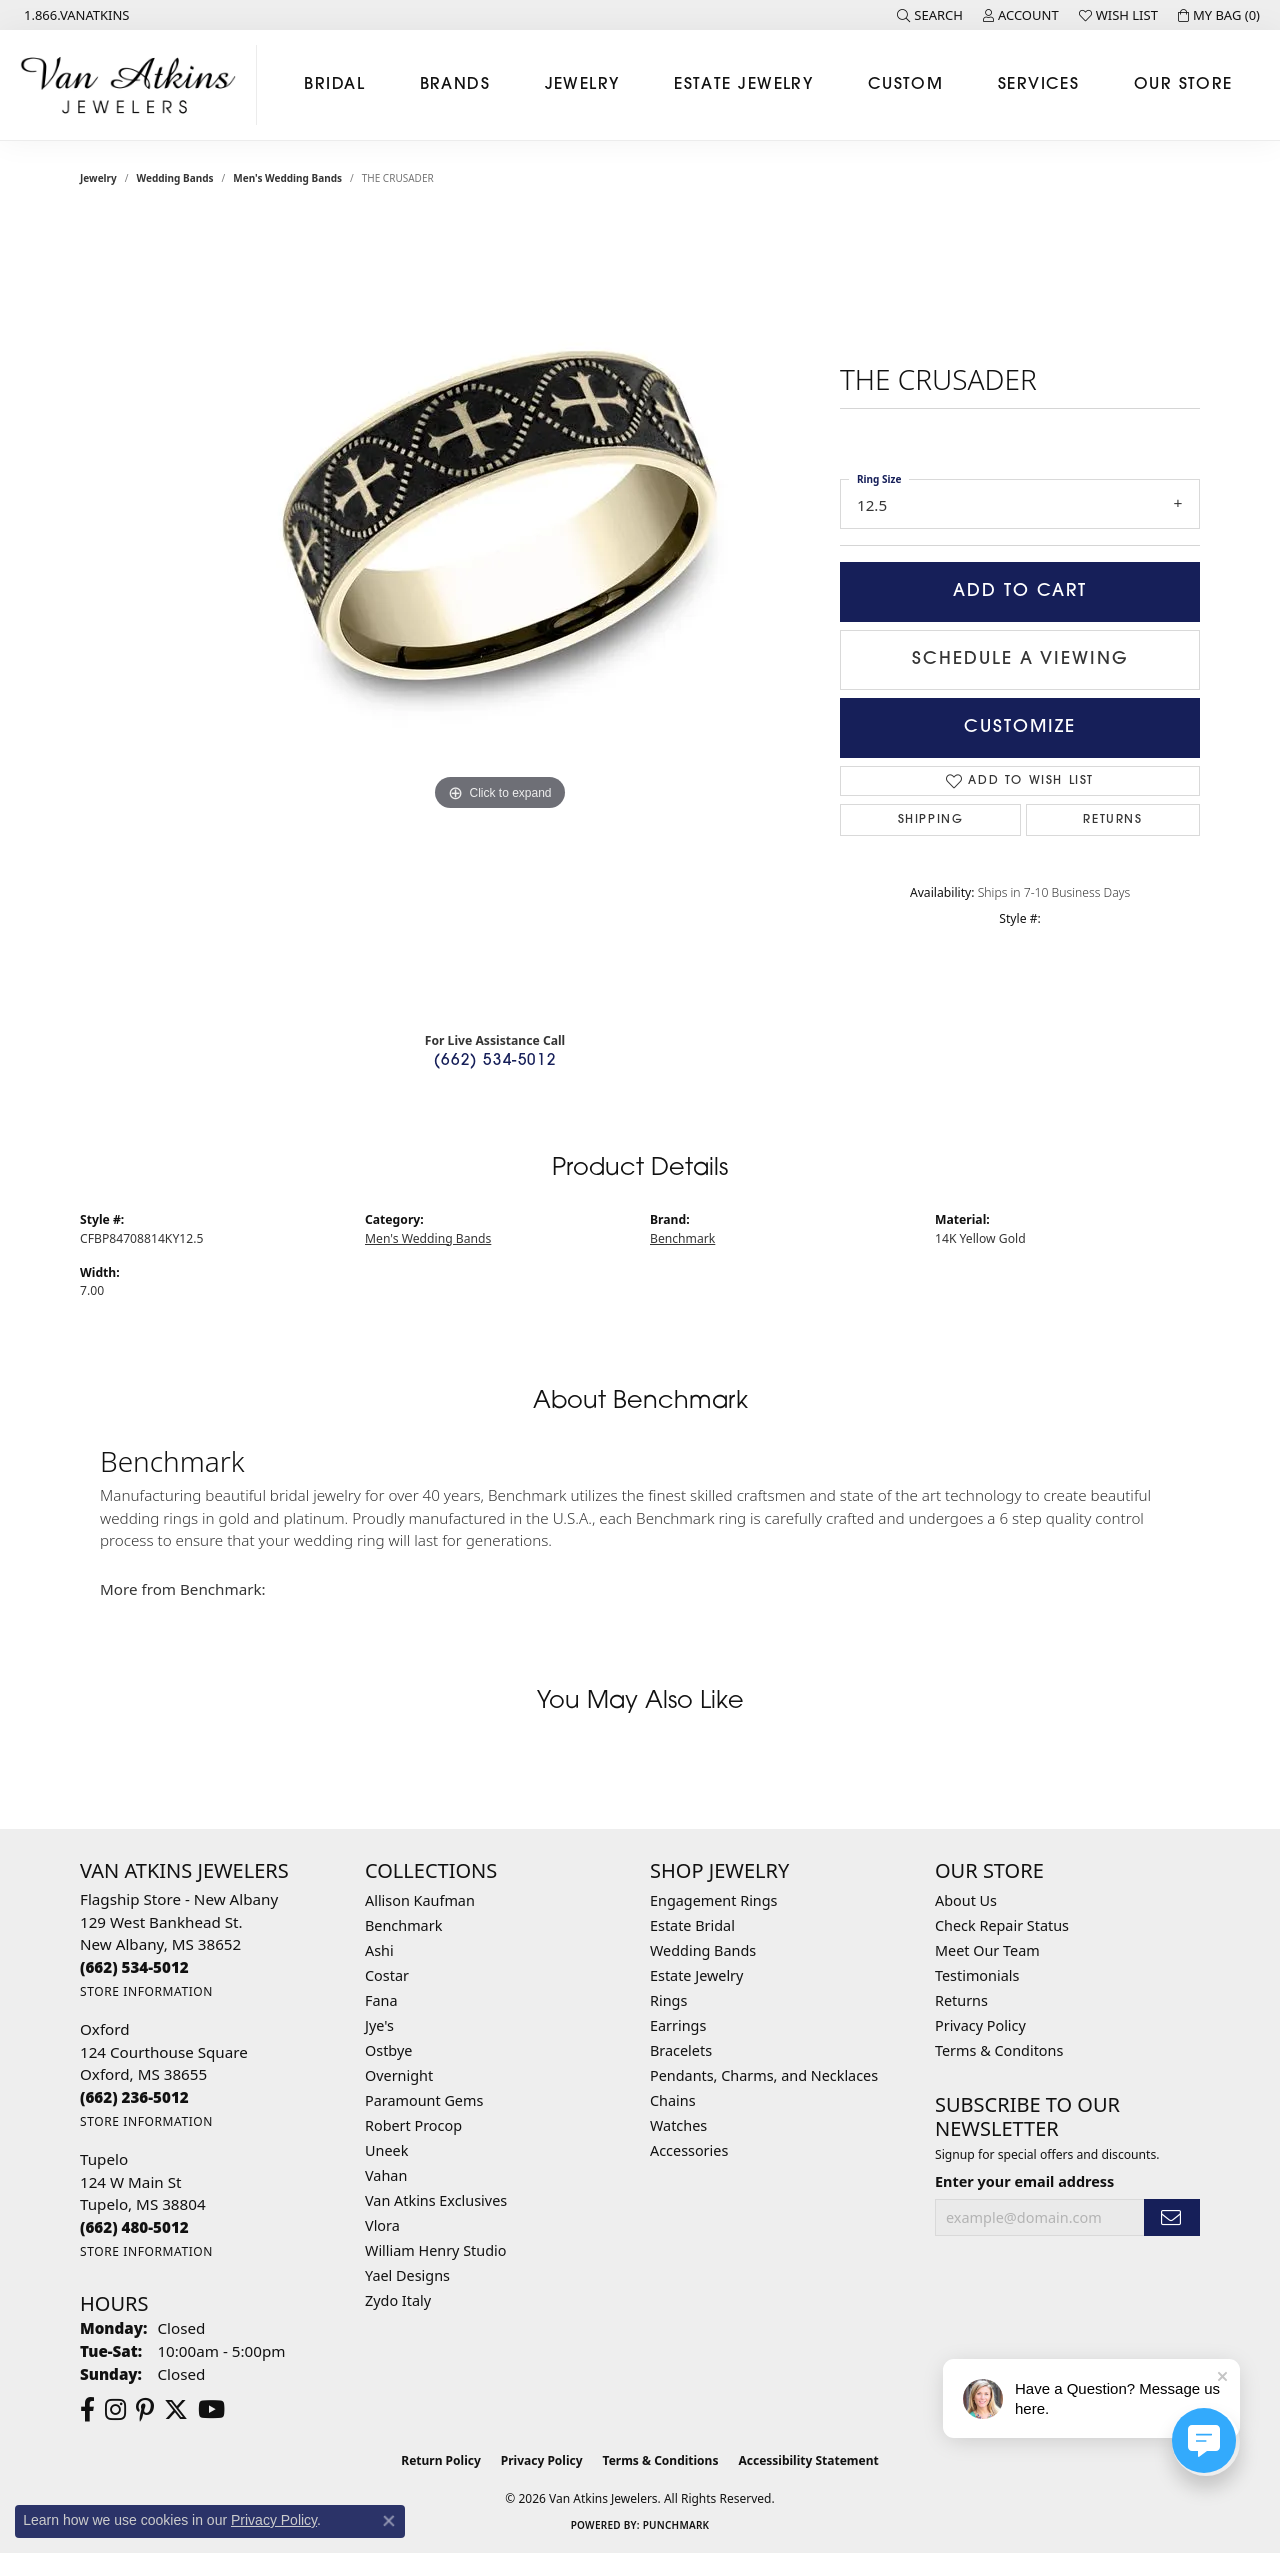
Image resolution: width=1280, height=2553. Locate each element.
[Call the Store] (134, 1967)
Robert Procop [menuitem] (413, 2125)
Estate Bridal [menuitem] (692, 1925)
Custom (906, 85)
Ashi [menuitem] (379, 1950)
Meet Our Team (987, 1950)
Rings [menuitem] (668, 2000)
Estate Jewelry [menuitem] (696, 1975)
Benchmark (682, 1238)
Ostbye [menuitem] (388, 2050)
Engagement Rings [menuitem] (714, 1900)
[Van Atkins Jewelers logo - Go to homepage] (133, 85)
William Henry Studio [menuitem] (435, 2250)
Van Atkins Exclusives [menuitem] (436, 2200)
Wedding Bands (175, 178)
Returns (1112, 820)
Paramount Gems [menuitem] (424, 2100)
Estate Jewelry (743, 85)
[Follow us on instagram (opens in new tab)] (115, 2410)
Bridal (334, 85)
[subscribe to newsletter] (1172, 2217)
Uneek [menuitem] (386, 2150)
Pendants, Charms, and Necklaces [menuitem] (764, 2075)
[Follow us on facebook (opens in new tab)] (87, 2410)
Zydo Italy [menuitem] (398, 2300)
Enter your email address (1024, 2181)
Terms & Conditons (999, 2050)
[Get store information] (146, 1991)
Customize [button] (1020, 727)
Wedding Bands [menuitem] (703, 1950)
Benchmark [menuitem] (403, 1925)
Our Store (1183, 85)
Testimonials (977, 1975)
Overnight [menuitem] (399, 2075)
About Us (966, 1900)
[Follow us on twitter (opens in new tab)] (176, 2410)
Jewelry (582, 85)
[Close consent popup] (389, 2521)
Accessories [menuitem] (689, 2150)
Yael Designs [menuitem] (407, 2275)
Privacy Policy (980, 2025)
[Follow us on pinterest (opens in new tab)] (145, 2410)
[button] (930, 15)
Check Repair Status (1002, 1925)
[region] (500, 616)
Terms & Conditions (661, 2460)
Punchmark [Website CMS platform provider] (676, 2525)
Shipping (931, 820)
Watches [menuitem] (678, 2125)
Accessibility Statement (808, 2460)
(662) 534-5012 (495, 1061)
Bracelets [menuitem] (681, 2050)
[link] (75, 15)
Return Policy (441, 2460)
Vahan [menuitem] (386, 2175)
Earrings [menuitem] (678, 2025)
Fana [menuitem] (381, 2000)
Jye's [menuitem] (379, 2025)
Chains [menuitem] (673, 2100)
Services (1039, 85)
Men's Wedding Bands (287, 178)
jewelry (98, 178)
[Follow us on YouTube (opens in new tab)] (211, 2410)
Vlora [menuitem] (382, 2225)
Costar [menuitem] (387, 1975)
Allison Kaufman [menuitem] (420, 1900)
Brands (455, 85)
